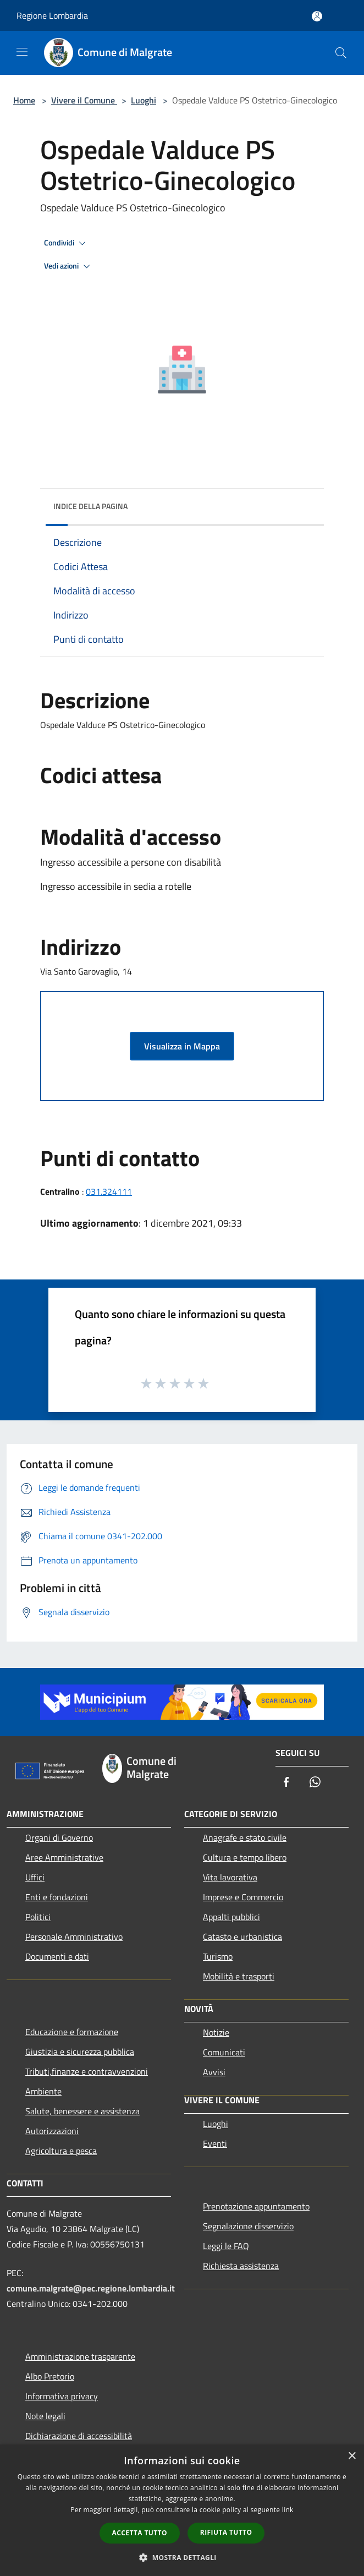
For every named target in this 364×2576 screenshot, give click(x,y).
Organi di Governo (59, 1837)
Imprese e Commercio (243, 1897)
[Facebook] (286, 1783)
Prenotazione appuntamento (256, 2206)
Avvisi (214, 2072)
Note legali (45, 2415)
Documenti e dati (57, 1956)
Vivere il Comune (84, 100)
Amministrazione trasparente (80, 2356)
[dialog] (182, 2510)
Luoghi (143, 100)
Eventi (215, 2143)
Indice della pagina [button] (90, 506)
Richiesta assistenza (241, 2265)
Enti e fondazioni (56, 1897)
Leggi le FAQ (226, 2245)
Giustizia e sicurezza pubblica (79, 2051)
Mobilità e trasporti (238, 1976)
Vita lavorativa (230, 1877)
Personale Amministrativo (74, 1936)
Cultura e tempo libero (244, 1857)
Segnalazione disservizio (248, 2226)
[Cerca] (341, 52)
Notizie (216, 2032)
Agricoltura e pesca (61, 2150)
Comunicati (224, 2052)
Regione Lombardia (52, 15)
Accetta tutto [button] (139, 2532)
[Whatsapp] (315, 1783)
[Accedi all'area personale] (317, 16)
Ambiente (43, 2091)
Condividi (66, 243)
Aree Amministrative (64, 1857)
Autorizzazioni (52, 2130)
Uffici (35, 1877)
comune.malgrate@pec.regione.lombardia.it (91, 2288)
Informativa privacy (61, 2396)
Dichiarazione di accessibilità (78, 2435)
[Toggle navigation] (22, 51)
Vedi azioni (68, 266)
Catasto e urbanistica (242, 1936)
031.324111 (109, 1191)
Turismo (218, 1956)
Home (24, 100)
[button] (182, 2557)
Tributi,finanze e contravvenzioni (86, 2071)
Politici (38, 1916)
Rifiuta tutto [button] (226, 2532)
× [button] (352, 2456)
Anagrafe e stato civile (244, 1837)
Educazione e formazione (71, 2031)
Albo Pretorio (49, 2376)
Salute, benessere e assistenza (82, 2111)
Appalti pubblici (231, 1916)
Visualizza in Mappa (182, 1046)
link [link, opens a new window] (288, 2509)
